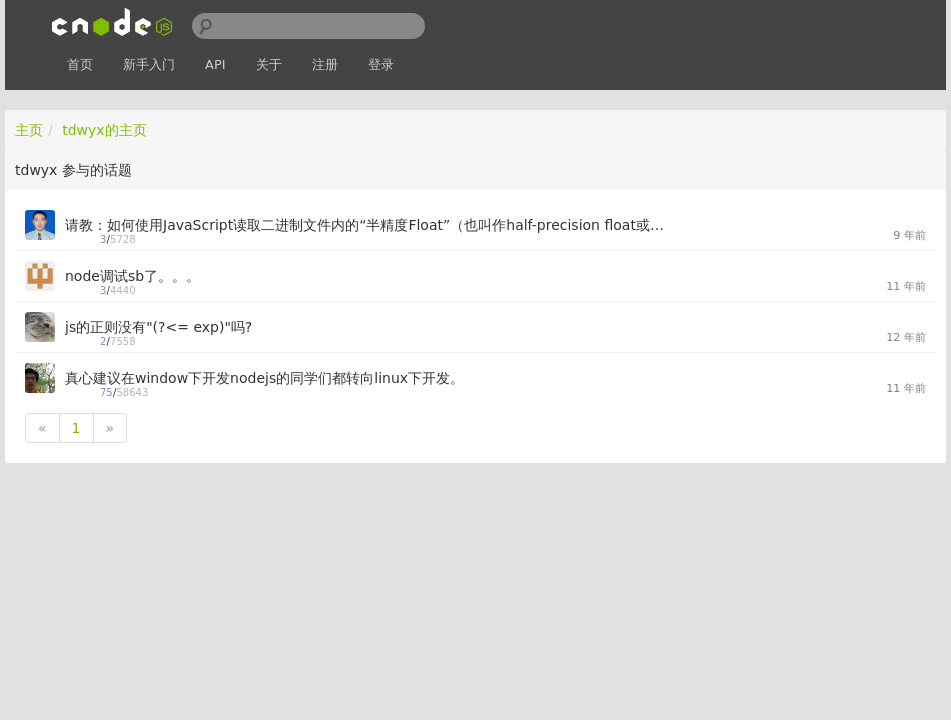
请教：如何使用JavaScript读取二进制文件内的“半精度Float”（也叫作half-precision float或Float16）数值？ (366, 225)
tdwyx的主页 (104, 130)
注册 (325, 64)
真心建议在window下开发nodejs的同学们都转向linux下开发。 (264, 378)
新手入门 (149, 64)
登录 (381, 64)
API (215, 64)
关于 (269, 64)
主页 (29, 130)
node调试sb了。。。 (132, 276)
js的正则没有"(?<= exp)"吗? (158, 327)
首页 (80, 64)
